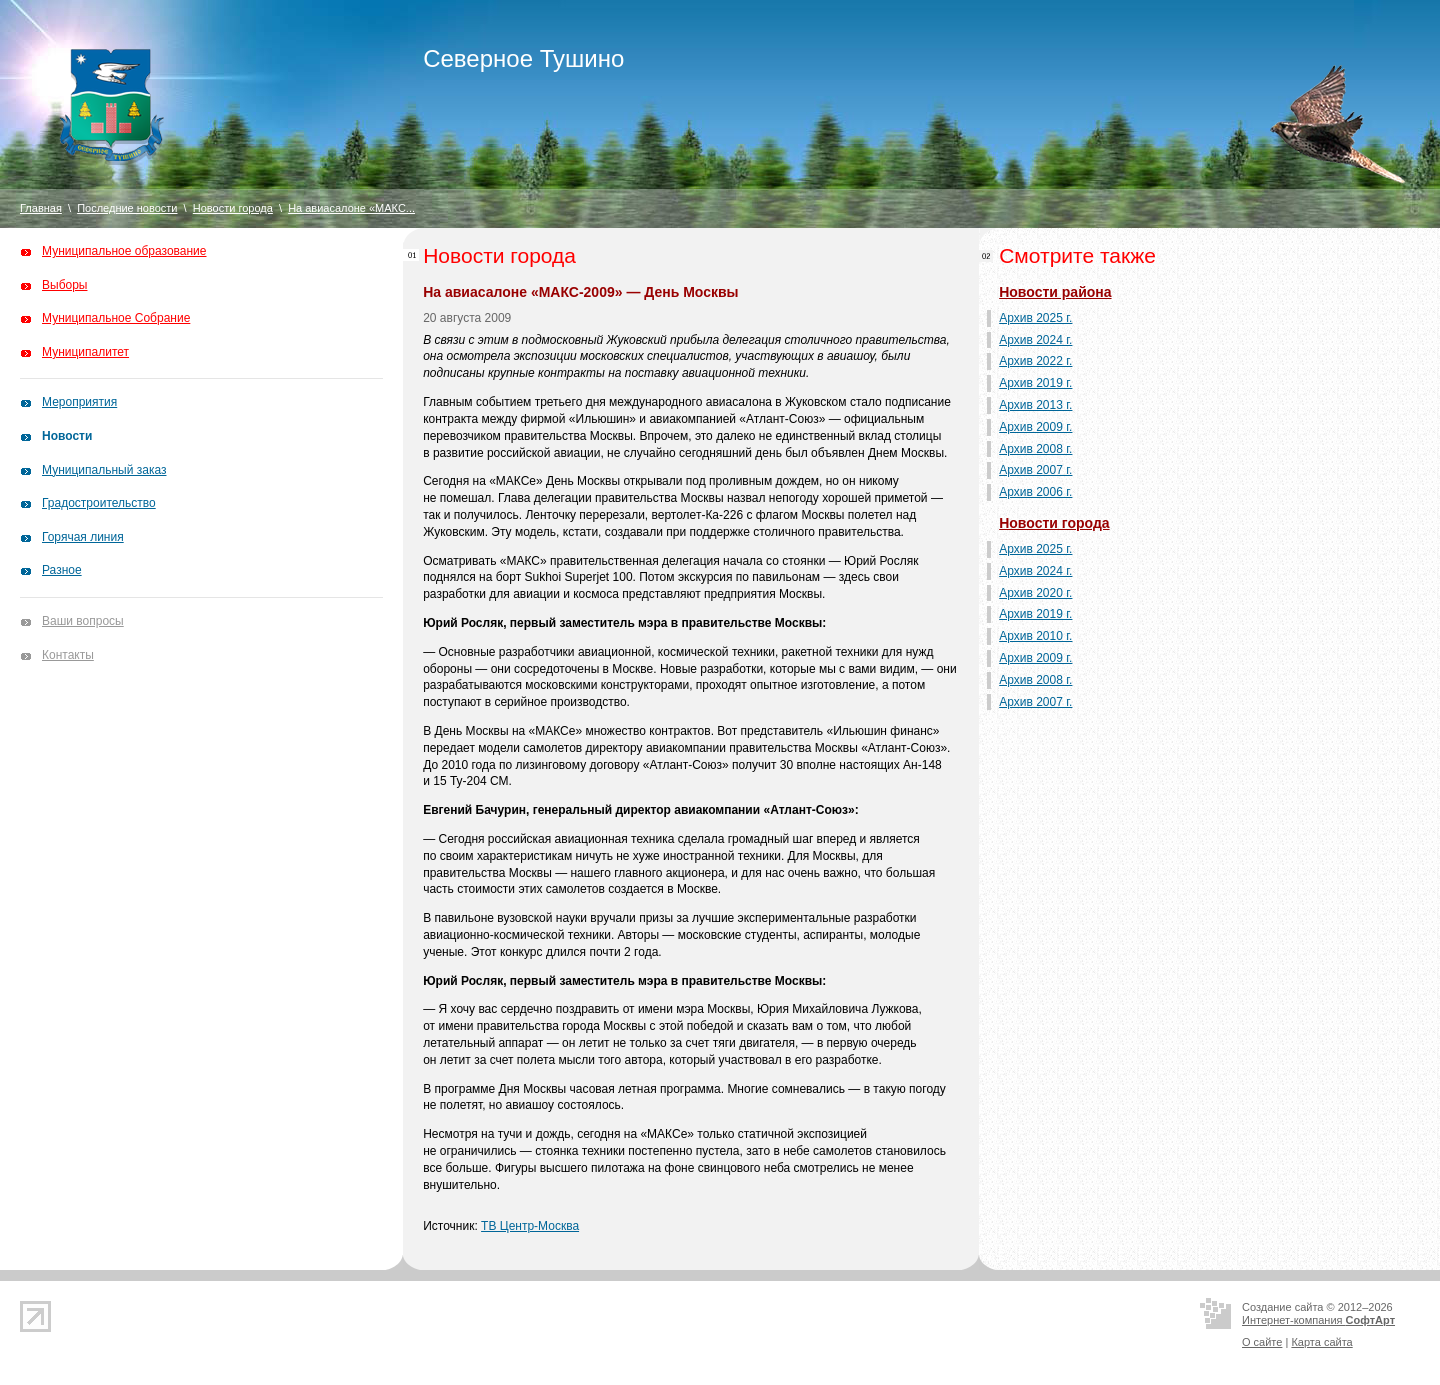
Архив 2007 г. (1035, 470)
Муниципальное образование (124, 251)
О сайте (1262, 1342)
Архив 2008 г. (1035, 449)
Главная (41, 208)
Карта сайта (1321, 1342)
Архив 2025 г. (1035, 318)
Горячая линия (83, 537)
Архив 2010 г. (1035, 636)
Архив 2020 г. (1035, 593)
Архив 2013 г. (1035, 405)
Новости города (233, 208)
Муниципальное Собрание (116, 318)
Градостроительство (99, 503)
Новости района (1055, 292)
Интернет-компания (1318, 1320)
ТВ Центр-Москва (530, 1226)
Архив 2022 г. (1035, 361)
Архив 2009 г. (1035, 427)
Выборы (64, 285)
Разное (62, 570)
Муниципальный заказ (104, 470)
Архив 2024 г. (1035, 340)
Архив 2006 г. (1035, 492)
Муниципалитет (85, 352)
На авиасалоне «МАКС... (351, 208)
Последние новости (127, 208)
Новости (67, 436)
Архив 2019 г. (1035, 383)
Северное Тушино (523, 58)
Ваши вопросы (83, 621)
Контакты (68, 655)
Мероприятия (79, 402)
